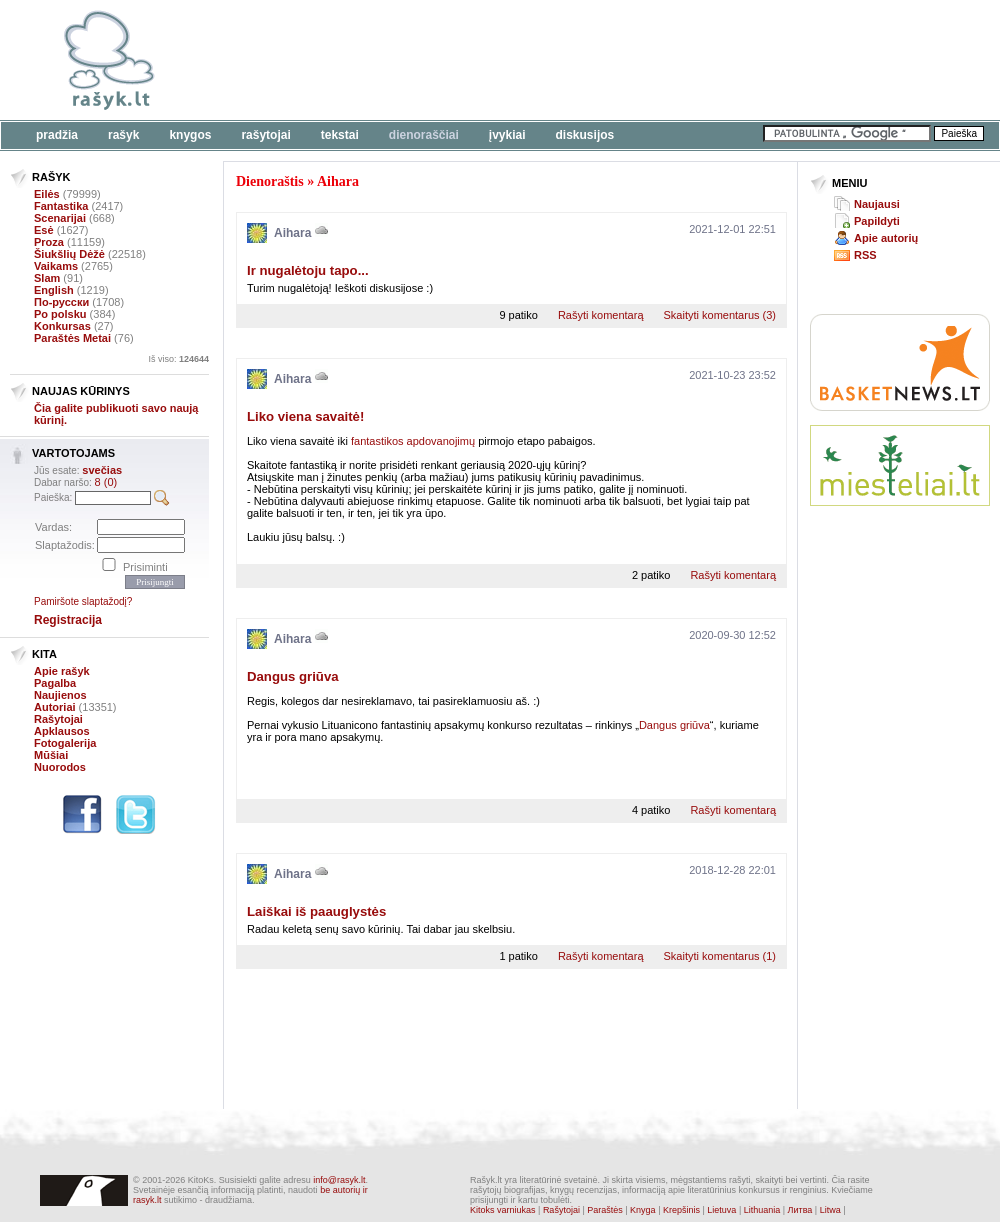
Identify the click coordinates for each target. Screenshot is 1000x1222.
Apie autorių (886, 238)
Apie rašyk (62, 671)
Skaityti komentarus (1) (720, 956)
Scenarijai (60, 218)
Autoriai (55, 707)
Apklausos (62, 731)
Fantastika (61, 206)
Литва (800, 1210)
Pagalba (55, 683)
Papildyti (877, 221)
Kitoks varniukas (503, 1210)
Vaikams (56, 266)
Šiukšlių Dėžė (69, 254)
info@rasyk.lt (339, 1180)
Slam (47, 278)
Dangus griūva (293, 676)
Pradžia (57, 135)
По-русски (61, 302)
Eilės (47, 194)
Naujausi (877, 204)
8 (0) (106, 482)
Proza (49, 242)
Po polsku (60, 314)
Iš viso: (178, 359)
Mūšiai (51, 755)
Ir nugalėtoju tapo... (308, 270)
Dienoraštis (270, 181)
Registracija (68, 620)
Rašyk (123, 135)
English (54, 290)
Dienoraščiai (424, 135)
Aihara (338, 181)
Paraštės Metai (72, 338)
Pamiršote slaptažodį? (83, 601)
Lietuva (721, 1210)
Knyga (643, 1210)
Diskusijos (585, 135)
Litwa (830, 1210)
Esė (44, 230)
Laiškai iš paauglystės (316, 911)
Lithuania (762, 1210)
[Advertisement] (317, 72)
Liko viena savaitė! (305, 416)
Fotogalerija (65, 743)
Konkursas (62, 326)
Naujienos (60, 695)
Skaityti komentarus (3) (720, 315)
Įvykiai (507, 135)
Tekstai (340, 135)
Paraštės (605, 1210)
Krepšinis (681, 1210)
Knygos (190, 135)
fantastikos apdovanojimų (413, 441)
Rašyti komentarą (601, 315)
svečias (102, 470)
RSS (865, 255)
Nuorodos (60, 767)
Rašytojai (265, 135)
